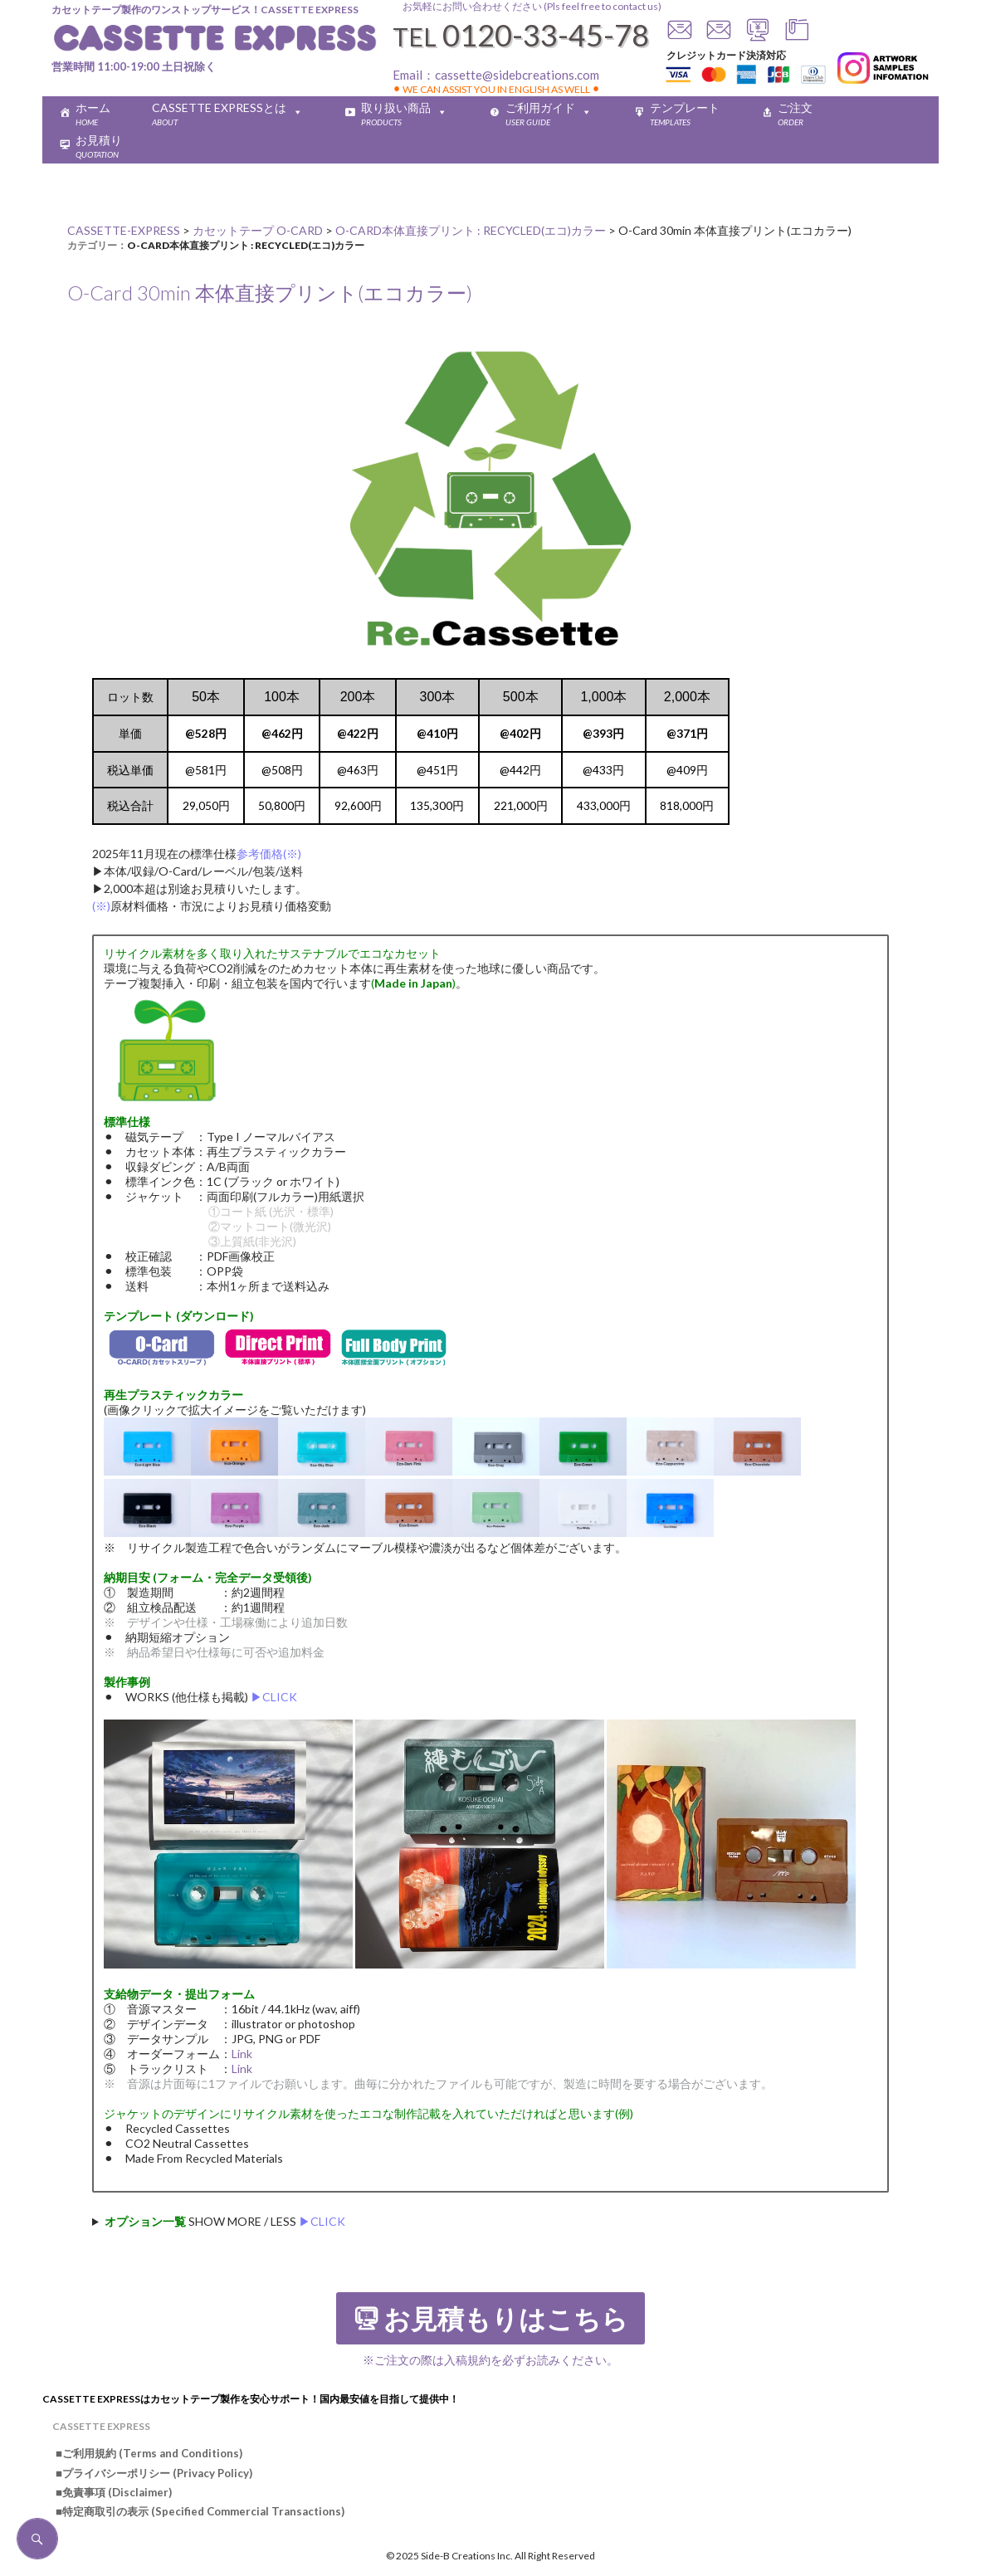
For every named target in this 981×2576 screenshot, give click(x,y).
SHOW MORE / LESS (225, 2221)
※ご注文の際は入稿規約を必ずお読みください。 (490, 2360)
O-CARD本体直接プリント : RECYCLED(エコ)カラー (245, 245)
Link (242, 2054)
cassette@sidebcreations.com (517, 74)
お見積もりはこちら (505, 2319)
